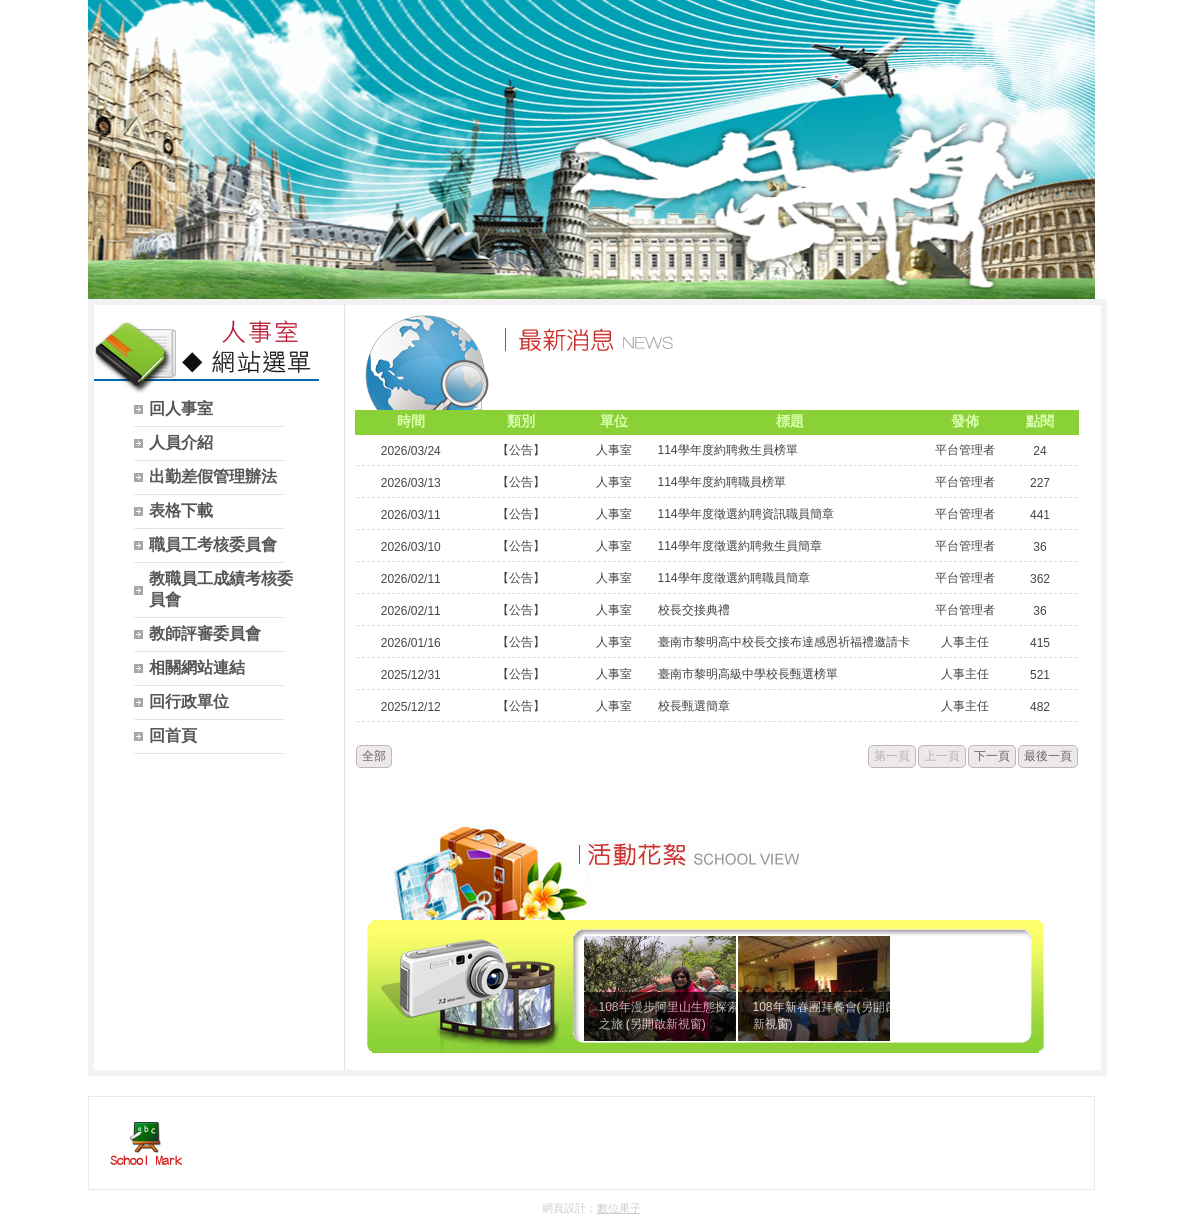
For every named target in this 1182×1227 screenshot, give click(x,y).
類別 (521, 421)
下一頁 (992, 756)
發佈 (965, 421)
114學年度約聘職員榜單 (722, 482)
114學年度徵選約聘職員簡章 (734, 578)
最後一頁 (1048, 756)
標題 (790, 421)
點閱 (1040, 421)
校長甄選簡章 (694, 706)
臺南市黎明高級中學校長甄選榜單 (748, 674)
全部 (374, 756)
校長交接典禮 (694, 610)
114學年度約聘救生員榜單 (728, 450)
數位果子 (619, 1208)
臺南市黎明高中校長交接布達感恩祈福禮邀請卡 (784, 642)
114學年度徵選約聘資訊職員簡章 (746, 514)
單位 (614, 421)
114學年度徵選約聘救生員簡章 (740, 546)
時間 (411, 421)
